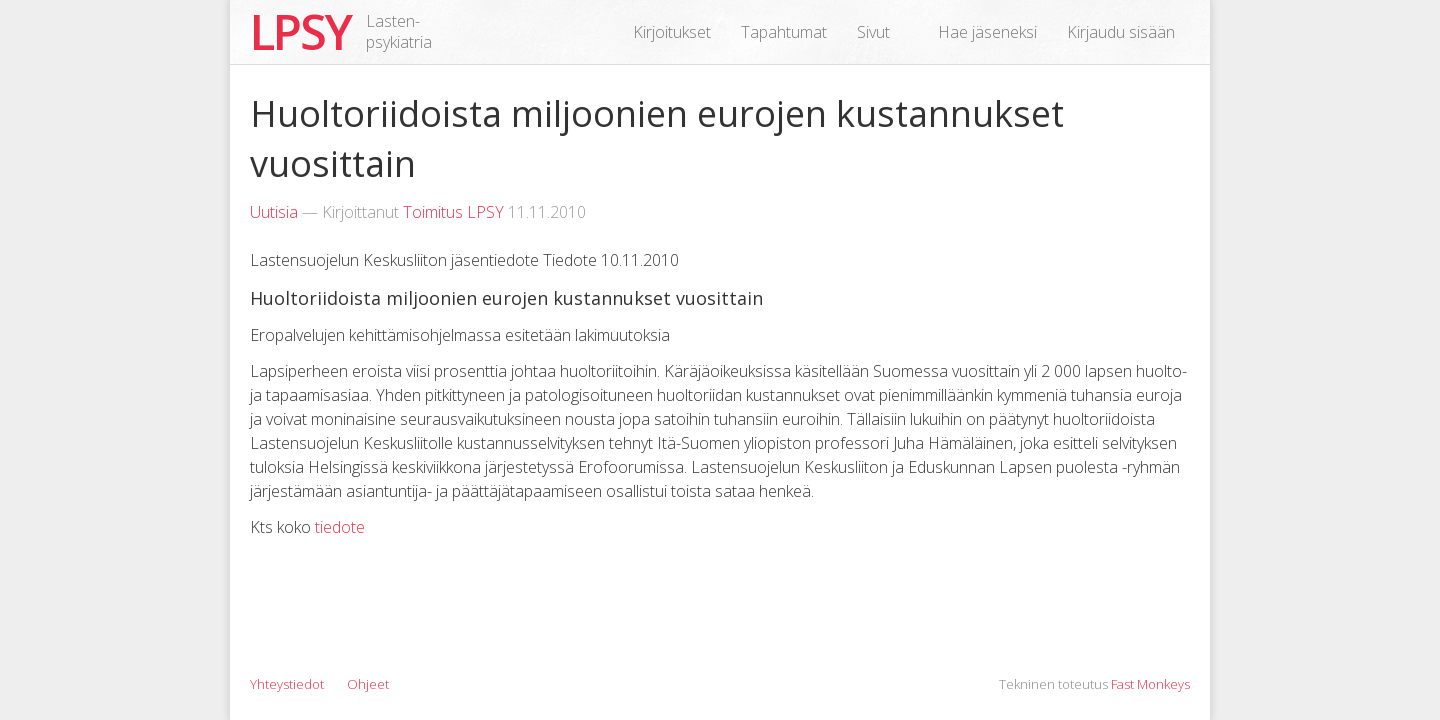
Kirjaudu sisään (1121, 32)
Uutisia (274, 212)
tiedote (340, 527)
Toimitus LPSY (453, 212)
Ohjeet (368, 684)
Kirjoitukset (672, 32)
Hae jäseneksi (987, 32)
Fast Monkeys (1150, 684)
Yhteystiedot (287, 684)
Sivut (873, 32)
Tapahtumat (784, 32)
